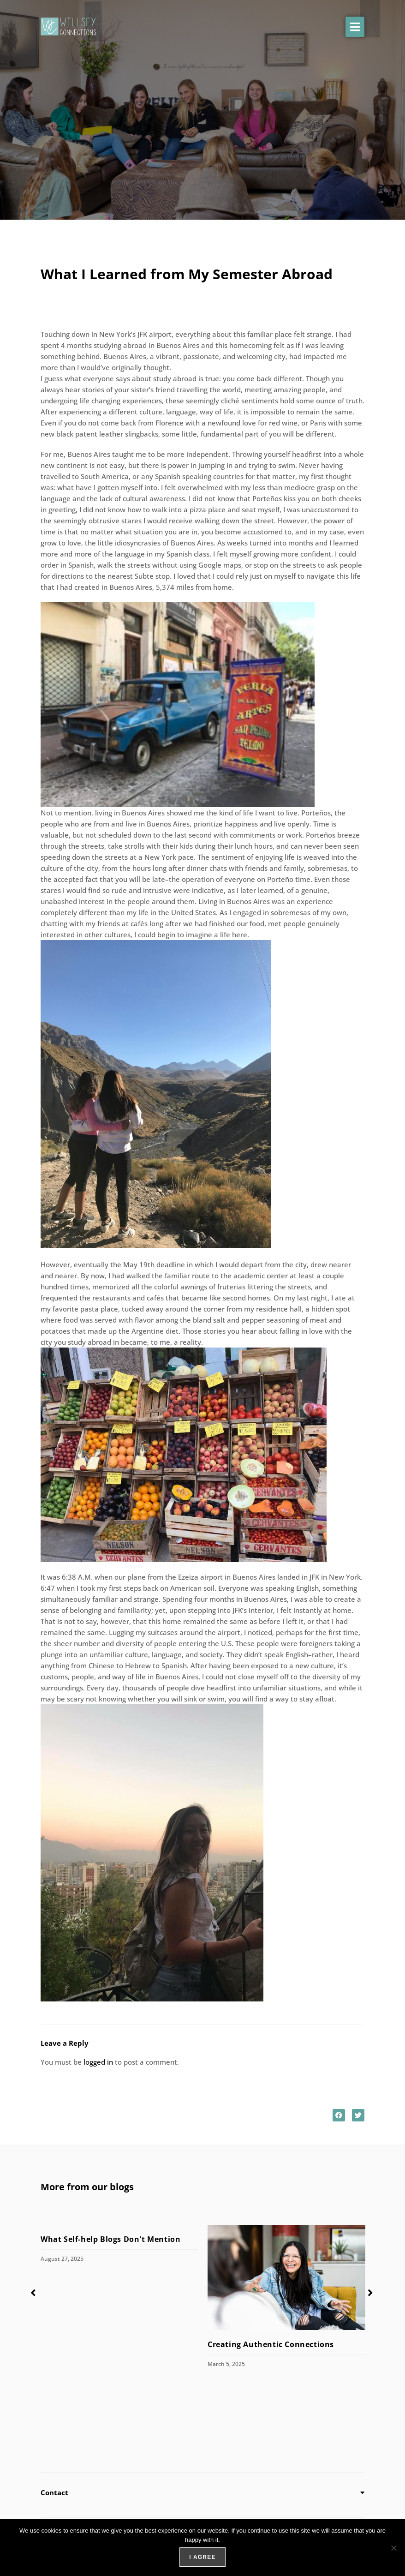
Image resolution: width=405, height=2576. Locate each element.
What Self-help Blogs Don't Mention (112, 2239)
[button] (354, 27)
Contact (54, 2492)
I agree (202, 2557)
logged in (98, 2062)
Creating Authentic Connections (271, 2344)
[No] (393, 2547)
